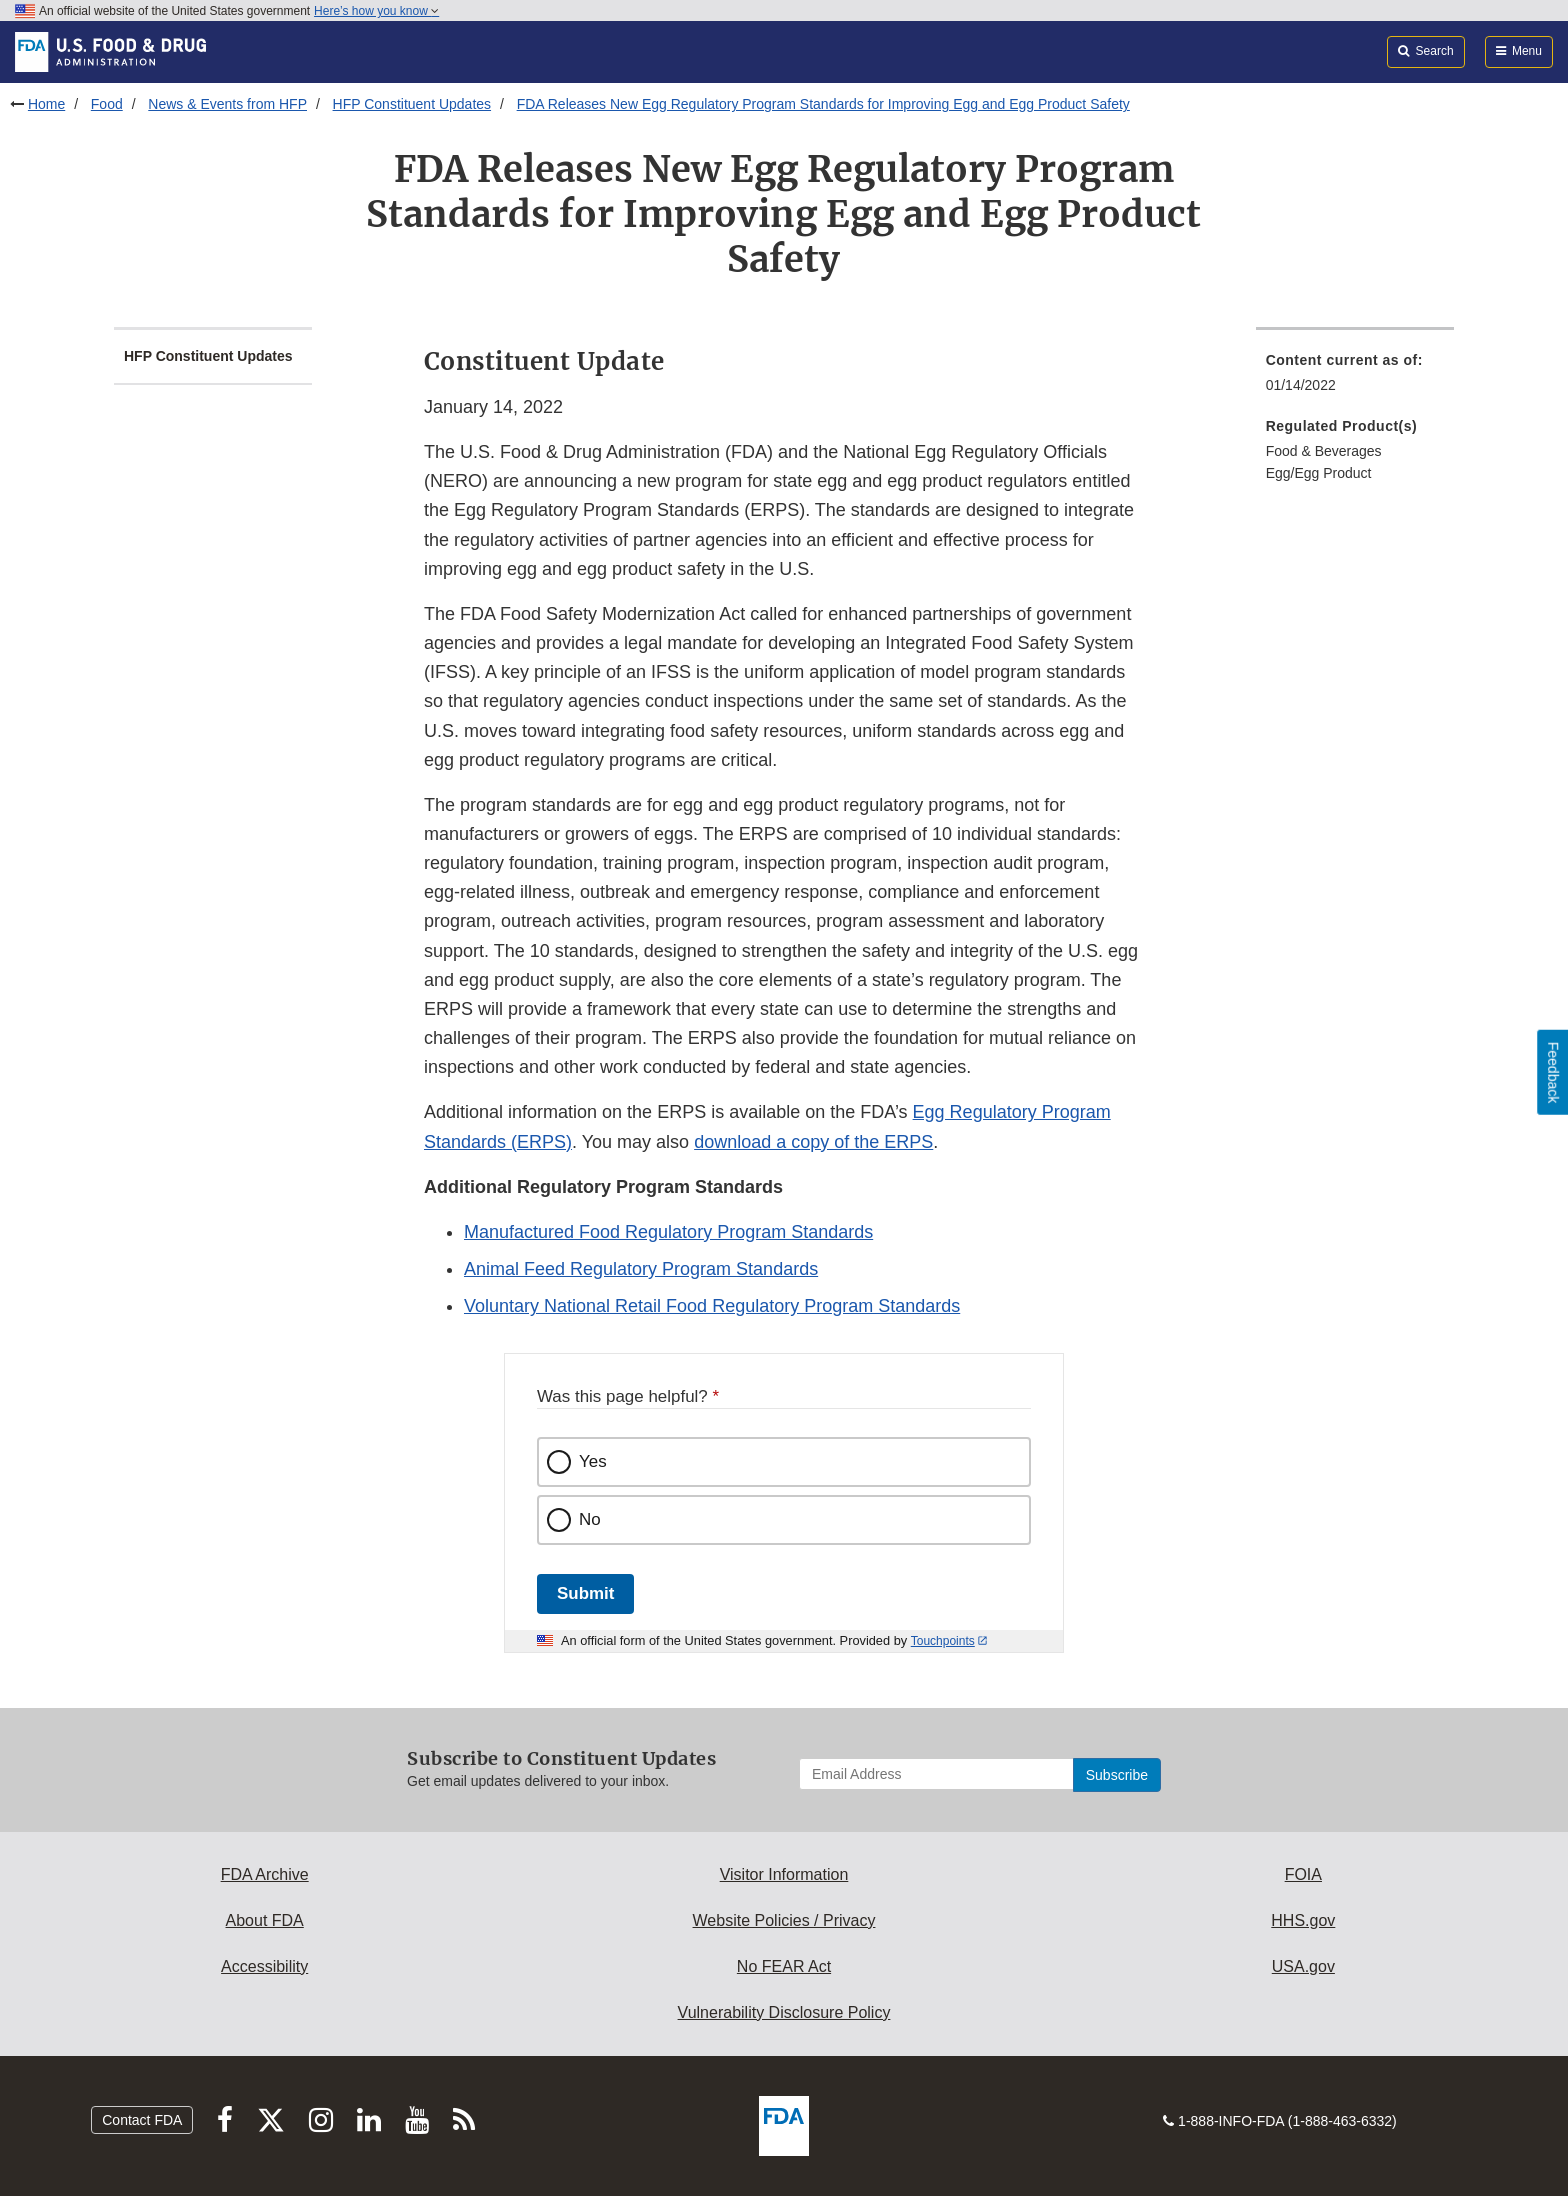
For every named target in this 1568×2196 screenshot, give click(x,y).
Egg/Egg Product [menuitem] (1319, 473)
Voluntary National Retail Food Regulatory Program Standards (712, 1306)
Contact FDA (142, 2120)
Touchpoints (943, 1641)
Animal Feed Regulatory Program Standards (641, 1269)
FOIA (1303, 1874)
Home (46, 104)
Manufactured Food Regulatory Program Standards (668, 1232)
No (590, 1519)
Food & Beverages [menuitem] (1324, 451)
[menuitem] (1355, 378)
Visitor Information (784, 1874)
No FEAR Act (784, 1966)
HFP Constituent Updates (412, 104)
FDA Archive (265, 1874)
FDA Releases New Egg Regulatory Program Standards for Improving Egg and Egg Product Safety (823, 104)
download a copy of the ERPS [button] (813, 1142)
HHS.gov (1303, 1920)
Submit (585, 1593)
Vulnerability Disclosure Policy (784, 2012)
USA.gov (1303, 1966)
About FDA (265, 1920)
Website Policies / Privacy (784, 1920)
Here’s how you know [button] (376, 11)
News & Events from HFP (227, 104)
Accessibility (264, 1966)
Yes (593, 1461)
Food (107, 104)
